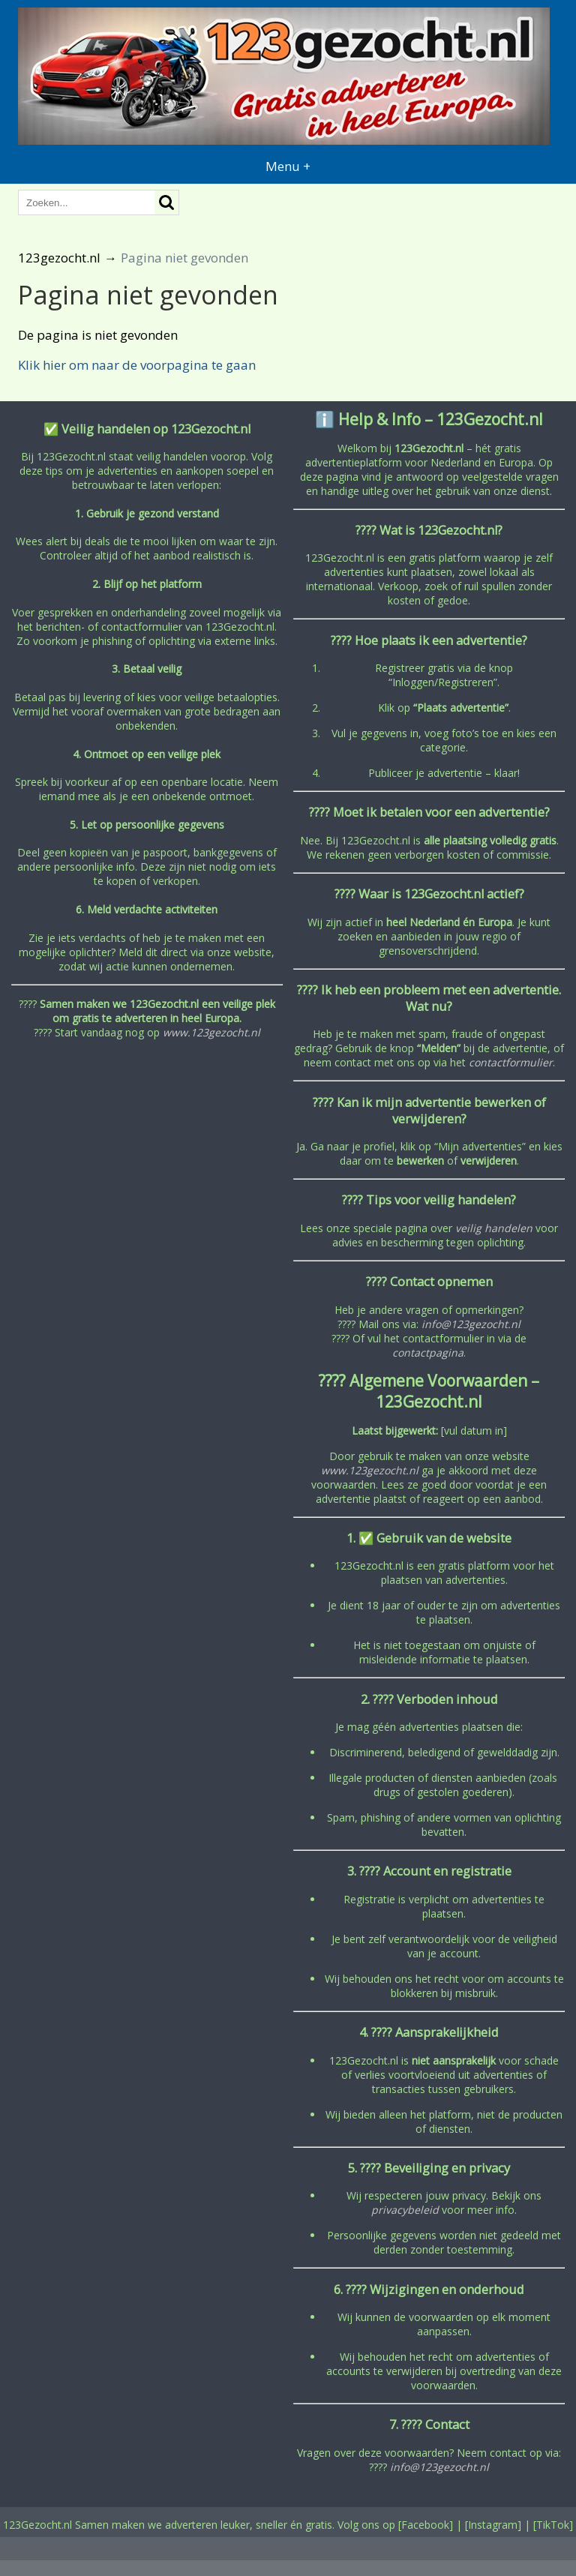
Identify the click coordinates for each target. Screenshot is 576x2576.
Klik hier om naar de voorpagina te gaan (137, 364)
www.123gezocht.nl (211, 1032)
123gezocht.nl (59, 257)
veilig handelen (493, 1228)
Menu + (288, 166)
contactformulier (511, 1062)
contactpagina (428, 1352)
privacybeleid (405, 2210)
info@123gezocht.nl (471, 1324)
